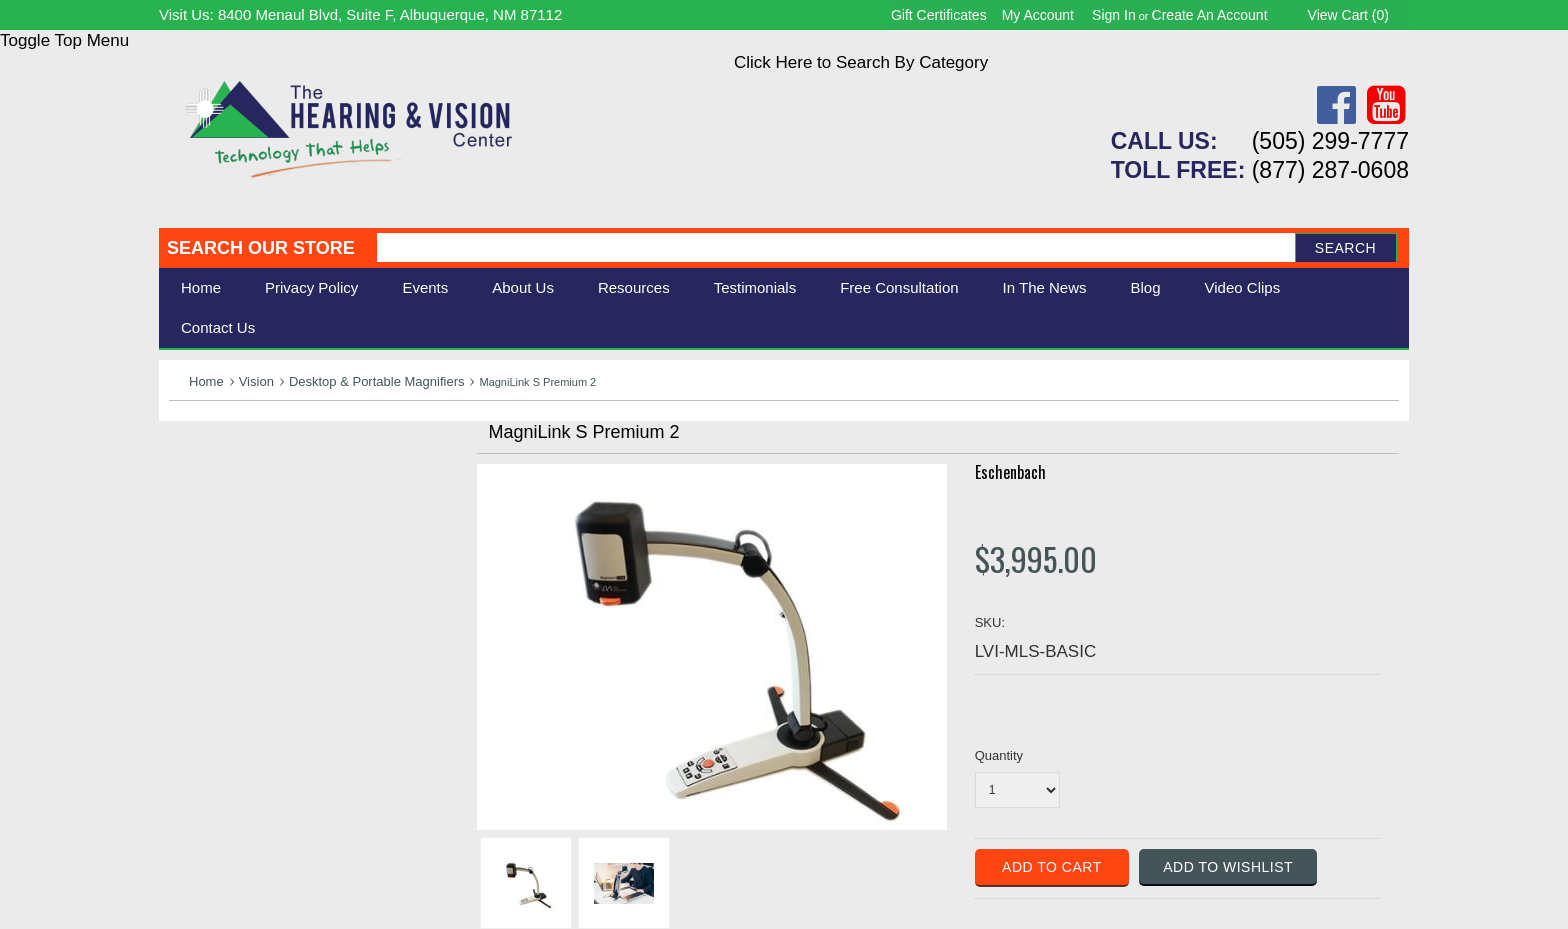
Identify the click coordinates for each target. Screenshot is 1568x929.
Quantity (999, 755)
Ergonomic (209, 552)
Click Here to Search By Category (861, 62)
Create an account (1210, 15)
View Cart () (1348, 15)
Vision (256, 381)
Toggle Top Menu (64, 40)
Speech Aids (216, 529)
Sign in (1114, 15)
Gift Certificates (939, 15)
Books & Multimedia (244, 574)
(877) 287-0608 (1330, 170)
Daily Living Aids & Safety (265, 507)
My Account (1038, 15)
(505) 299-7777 (1330, 141)
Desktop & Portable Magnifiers (377, 381)
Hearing (199, 463)
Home (201, 287)
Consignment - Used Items (269, 596)
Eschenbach (1010, 472)
